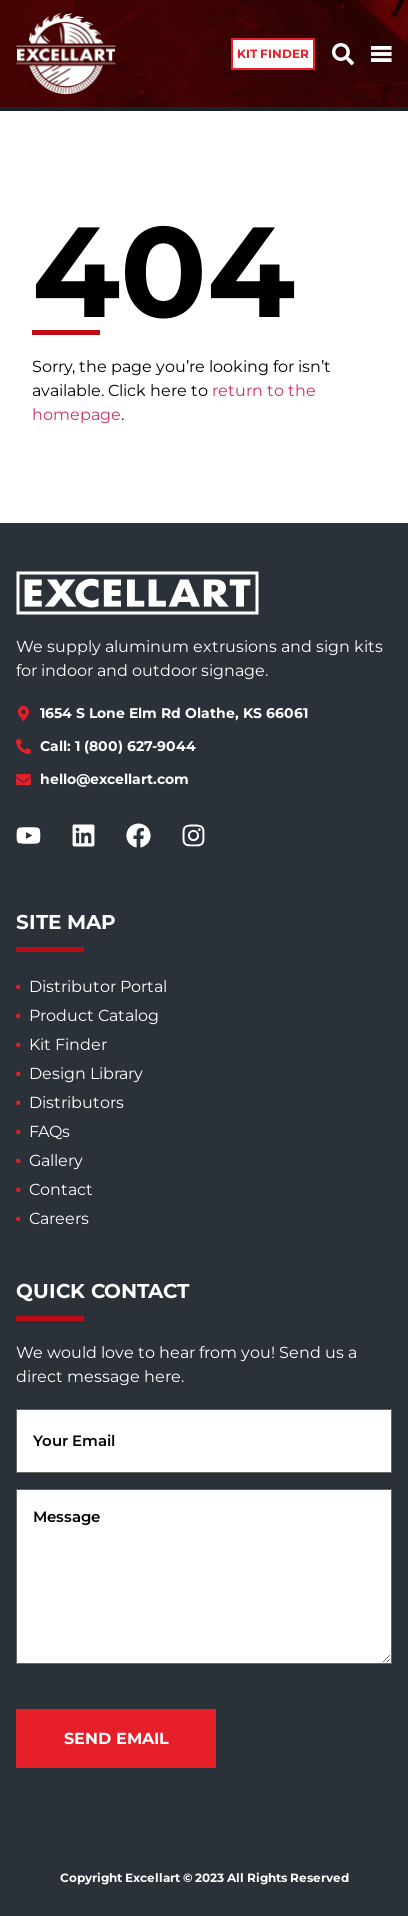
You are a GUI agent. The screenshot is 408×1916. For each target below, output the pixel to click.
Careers (59, 1218)
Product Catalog (94, 1015)
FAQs (49, 1131)
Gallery (56, 1160)
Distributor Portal (98, 986)
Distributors (76, 1102)
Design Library (86, 1073)
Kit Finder (68, 1044)
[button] (273, 54)
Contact (61, 1189)
